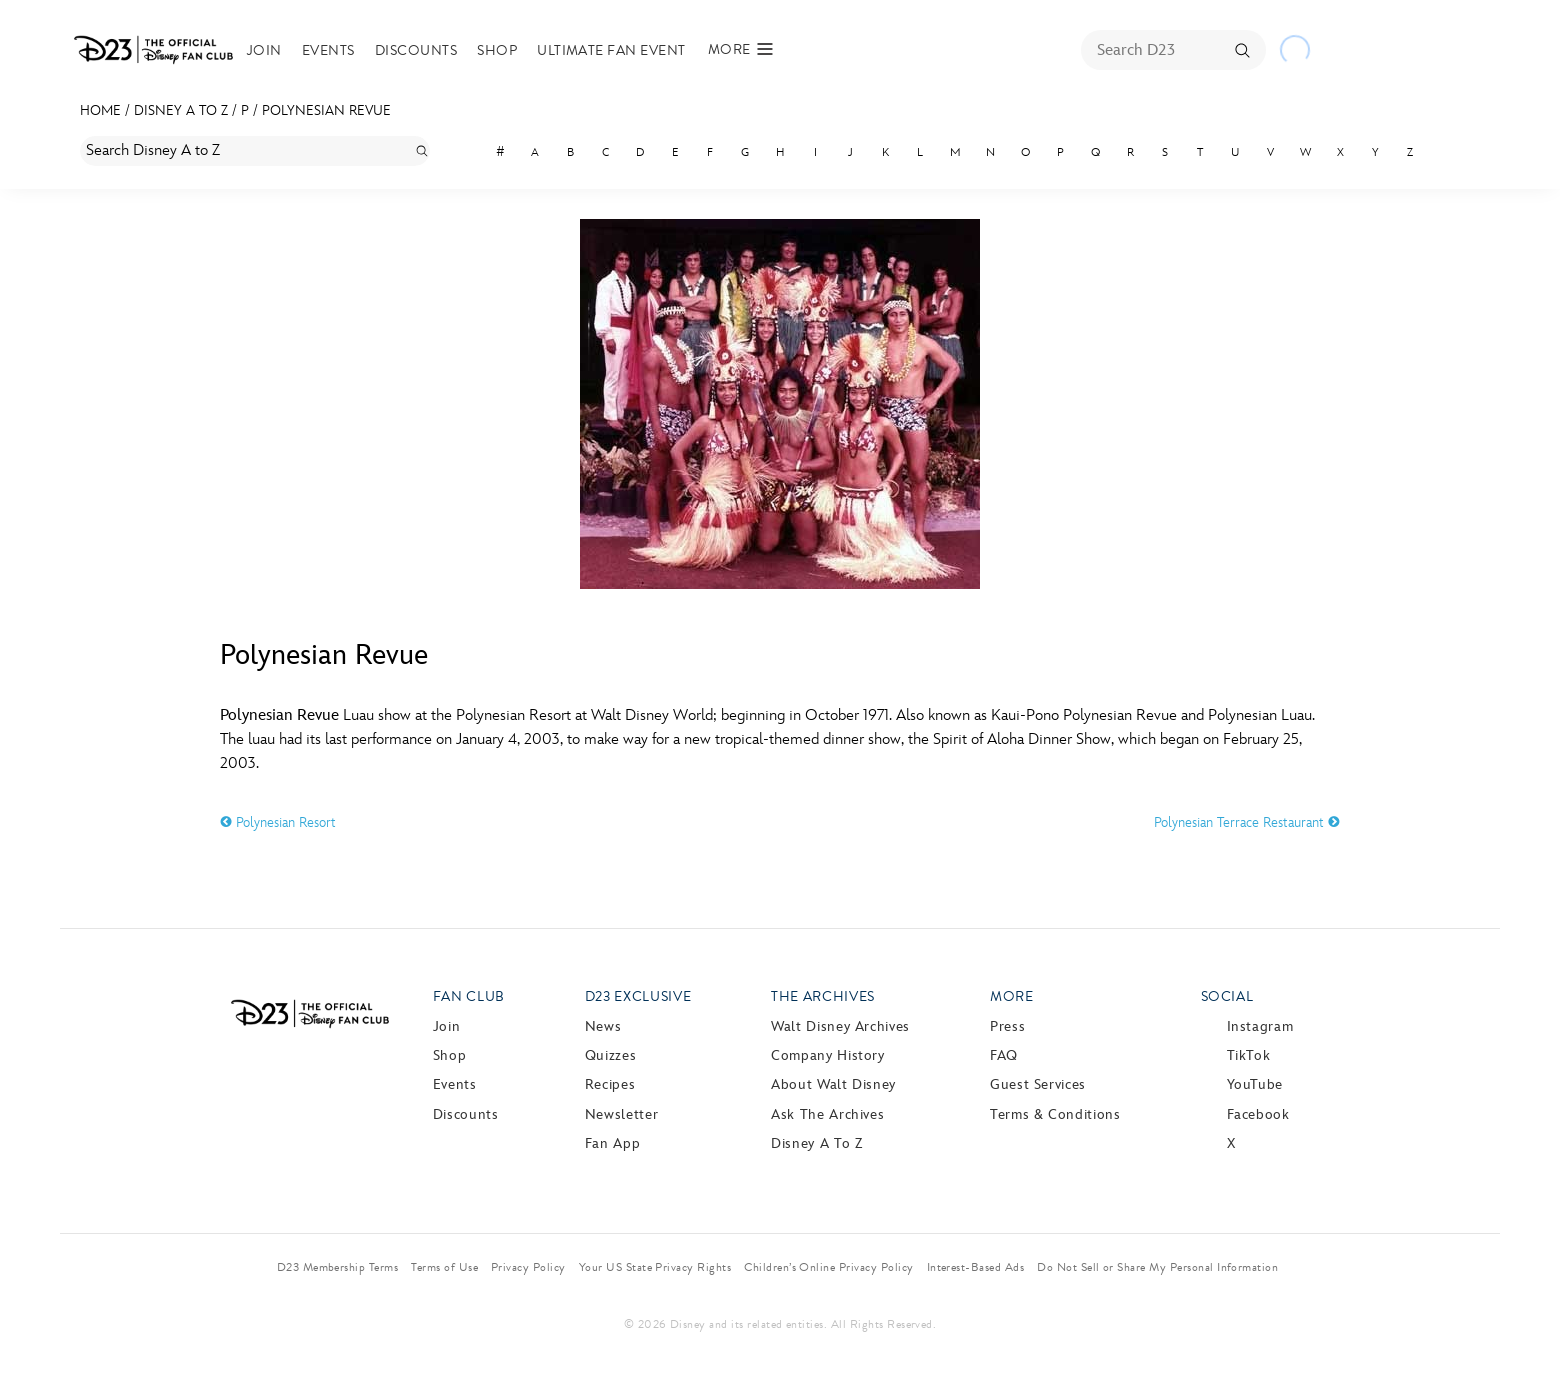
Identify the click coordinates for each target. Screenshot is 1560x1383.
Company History (828, 1055)
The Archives (823, 996)
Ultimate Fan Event (611, 50)
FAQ (1004, 1055)
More (1012, 996)
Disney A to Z (181, 110)
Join (264, 50)
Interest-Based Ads (976, 1267)
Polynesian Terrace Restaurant (1247, 822)
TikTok (1249, 1055)
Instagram (1260, 1026)
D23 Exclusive (638, 996)
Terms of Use (444, 1267)
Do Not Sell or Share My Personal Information (1157, 1267)
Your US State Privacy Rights (655, 1267)
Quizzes (610, 1055)
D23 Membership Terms (338, 1267)
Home (100, 110)
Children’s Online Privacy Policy (828, 1267)
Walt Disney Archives (840, 1026)
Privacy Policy (528, 1267)
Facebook (1258, 1114)
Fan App (612, 1143)
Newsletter (621, 1114)
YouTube (1255, 1084)
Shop (497, 50)
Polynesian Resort (278, 822)
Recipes (610, 1084)
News (603, 1026)
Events (328, 50)
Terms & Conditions (1055, 1114)
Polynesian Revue (326, 110)
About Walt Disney (833, 1084)
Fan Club (469, 996)
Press (1007, 1026)
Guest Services (1038, 1084)
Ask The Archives (827, 1114)
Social (1227, 996)
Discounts (416, 50)
